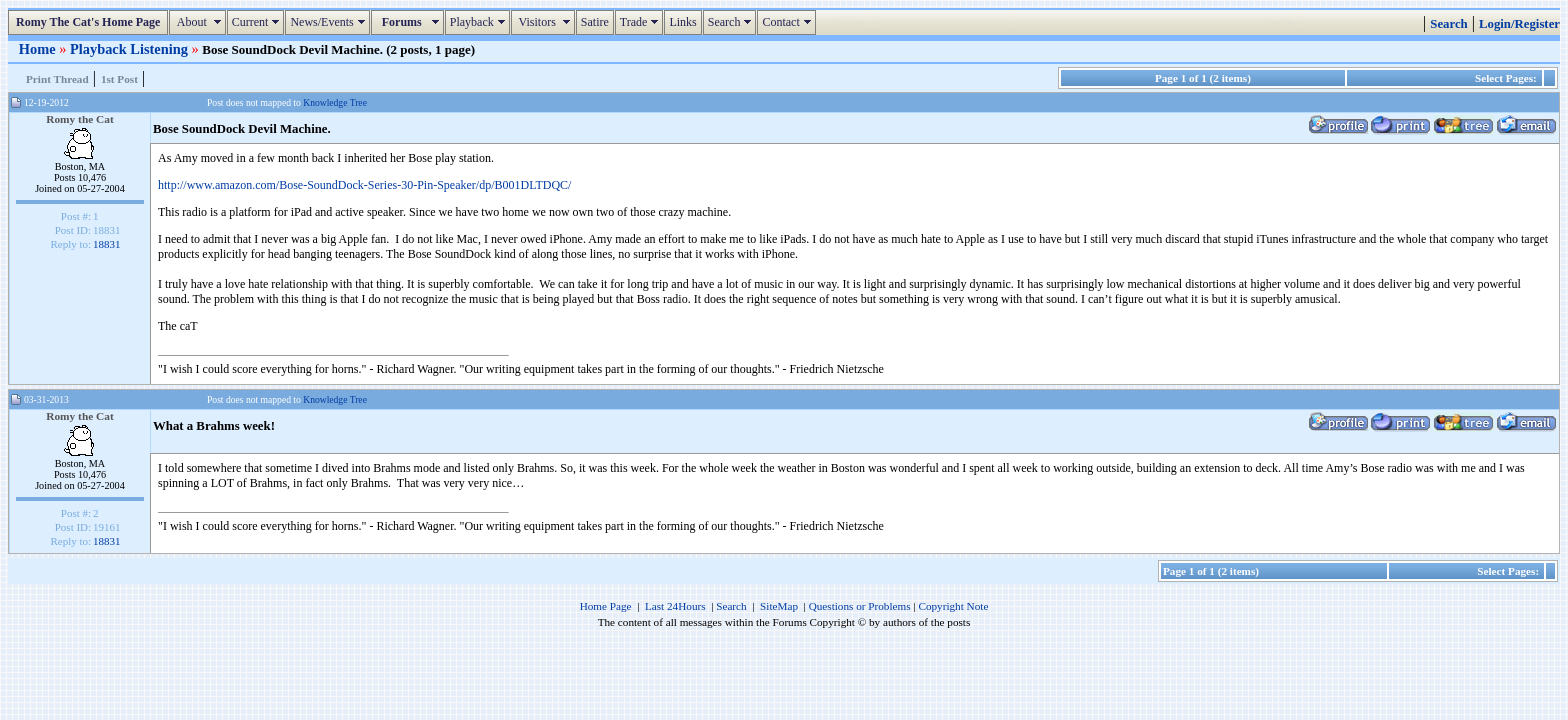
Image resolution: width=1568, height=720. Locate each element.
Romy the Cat (80, 119)
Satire (595, 22)
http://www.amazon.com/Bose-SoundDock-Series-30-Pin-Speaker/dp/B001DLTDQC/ (364, 185)
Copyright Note (953, 606)
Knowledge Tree (335, 102)
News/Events (329, 22)
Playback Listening (131, 49)
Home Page (606, 606)
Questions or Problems (860, 606)
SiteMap (779, 606)
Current (258, 22)
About (199, 22)
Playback (480, 22)
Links (682, 22)
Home (39, 49)
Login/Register (1519, 24)
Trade (642, 22)
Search (732, 22)
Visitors (545, 22)
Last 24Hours (675, 606)
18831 (107, 244)
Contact (788, 22)
